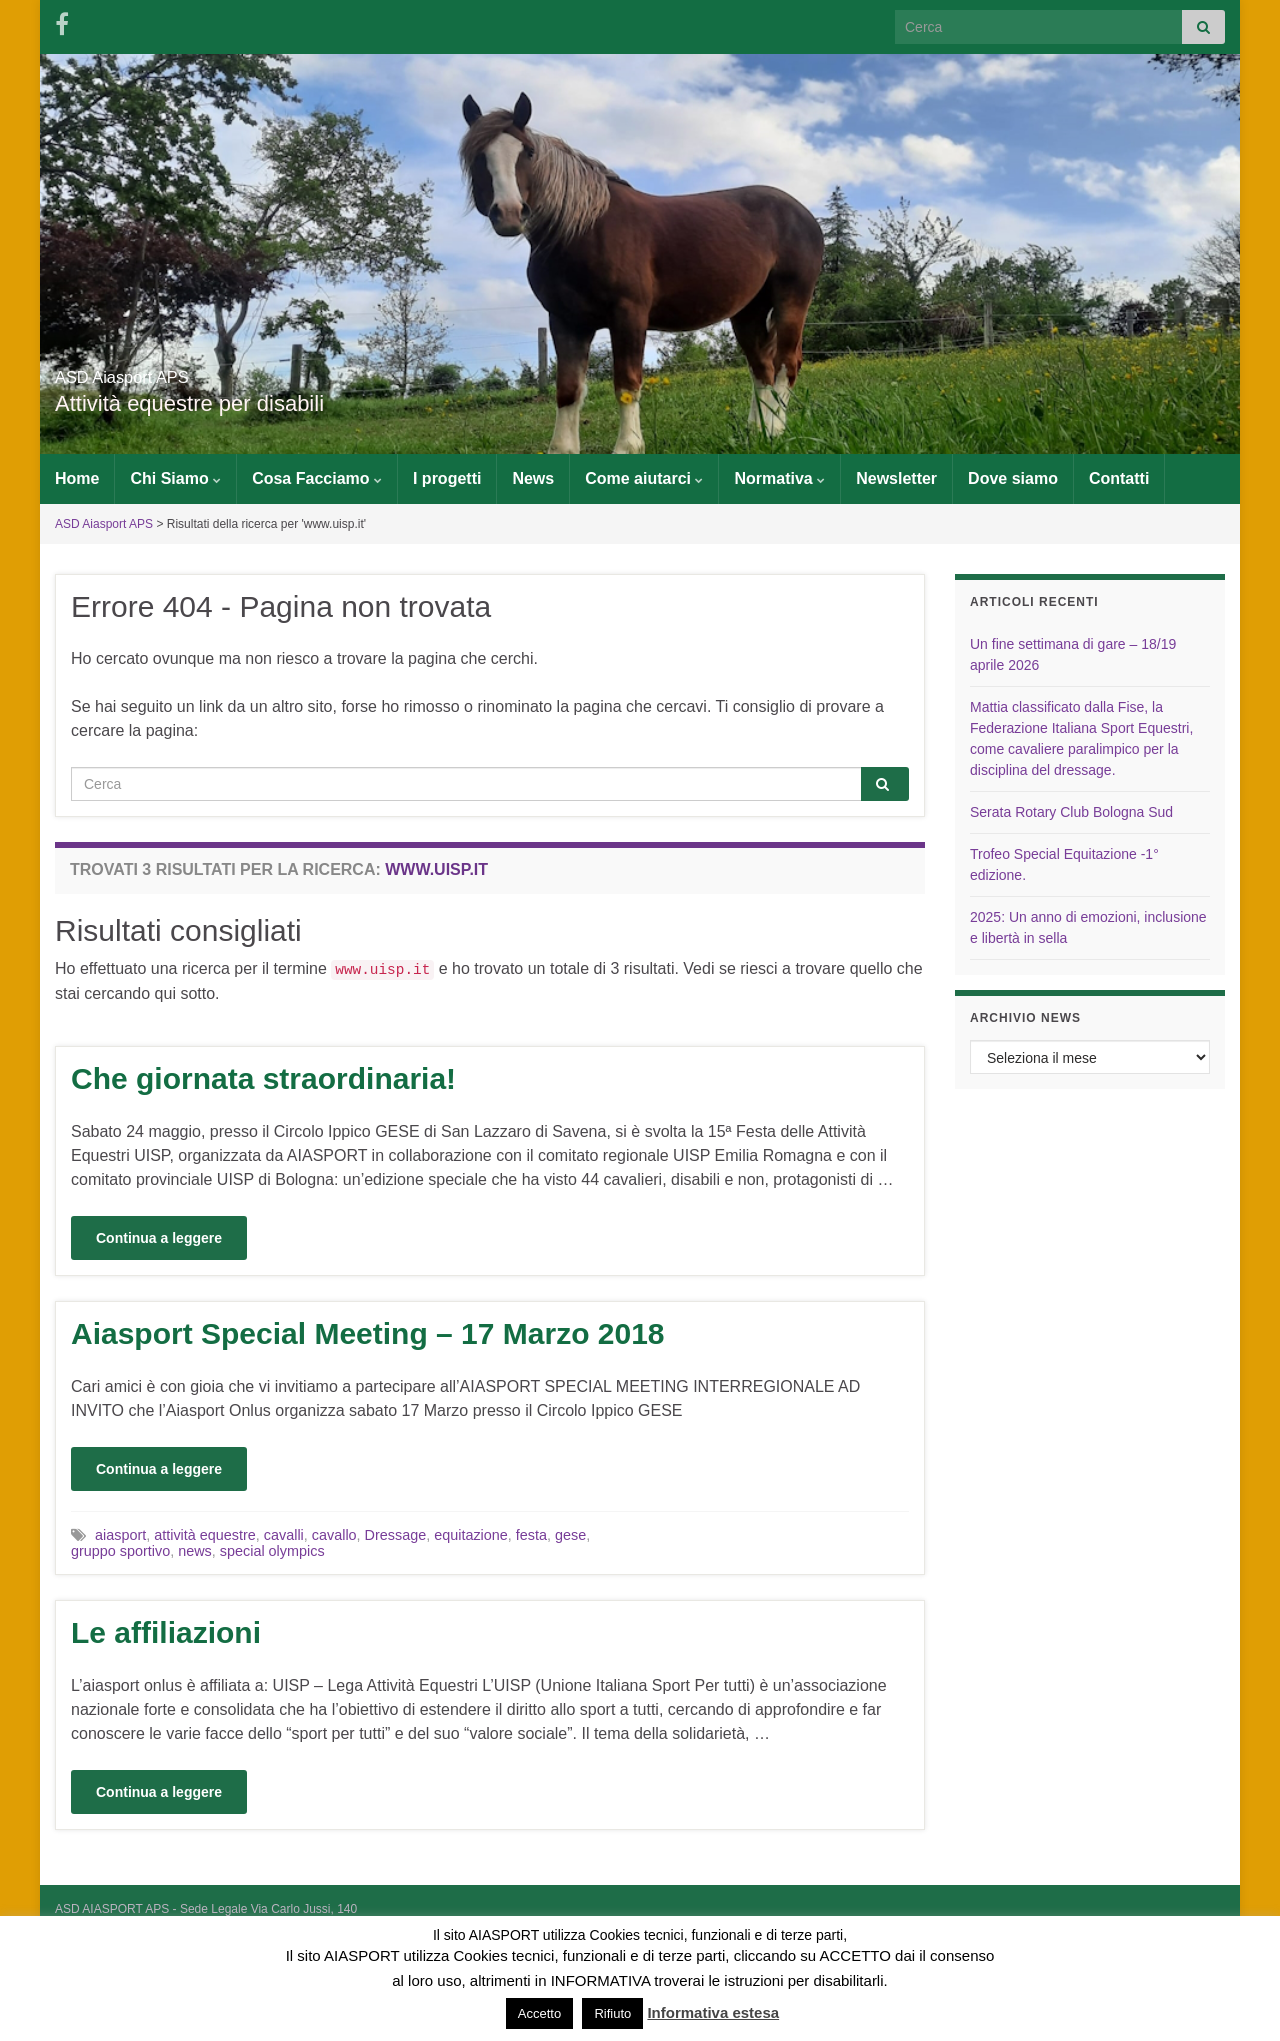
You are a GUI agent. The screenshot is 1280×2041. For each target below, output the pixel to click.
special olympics (272, 1551)
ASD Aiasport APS (177, 372)
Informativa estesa (713, 2012)
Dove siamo (1013, 478)
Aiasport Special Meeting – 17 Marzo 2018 (368, 1333)
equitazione (471, 1535)
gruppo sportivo (120, 1551)
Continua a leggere (159, 1238)
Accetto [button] (539, 2013)
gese (570, 1535)
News (533, 478)
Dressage (396, 1535)
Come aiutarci (644, 478)
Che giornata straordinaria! (263, 1078)
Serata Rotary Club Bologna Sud (1071, 812)
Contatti (1119, 478)
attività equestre (205, 1535)
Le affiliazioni (166, 1632)
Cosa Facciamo (317, 478)
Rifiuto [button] (612, 2013)
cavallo (334, 1535)
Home (77, 478)
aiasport (120, 1535)
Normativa (779, 478)
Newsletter (896, 478)
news (195, 1551)
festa (531, 1535)
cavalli (284, 1535)
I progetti (447, 478)
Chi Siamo (175, 478)
